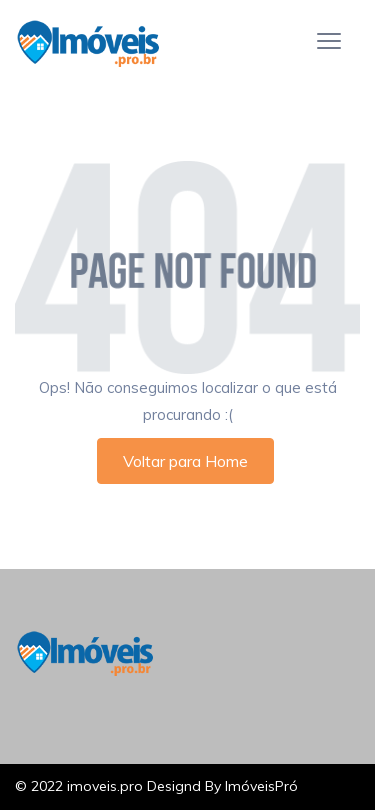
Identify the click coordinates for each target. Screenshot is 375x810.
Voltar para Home (185, 461)
